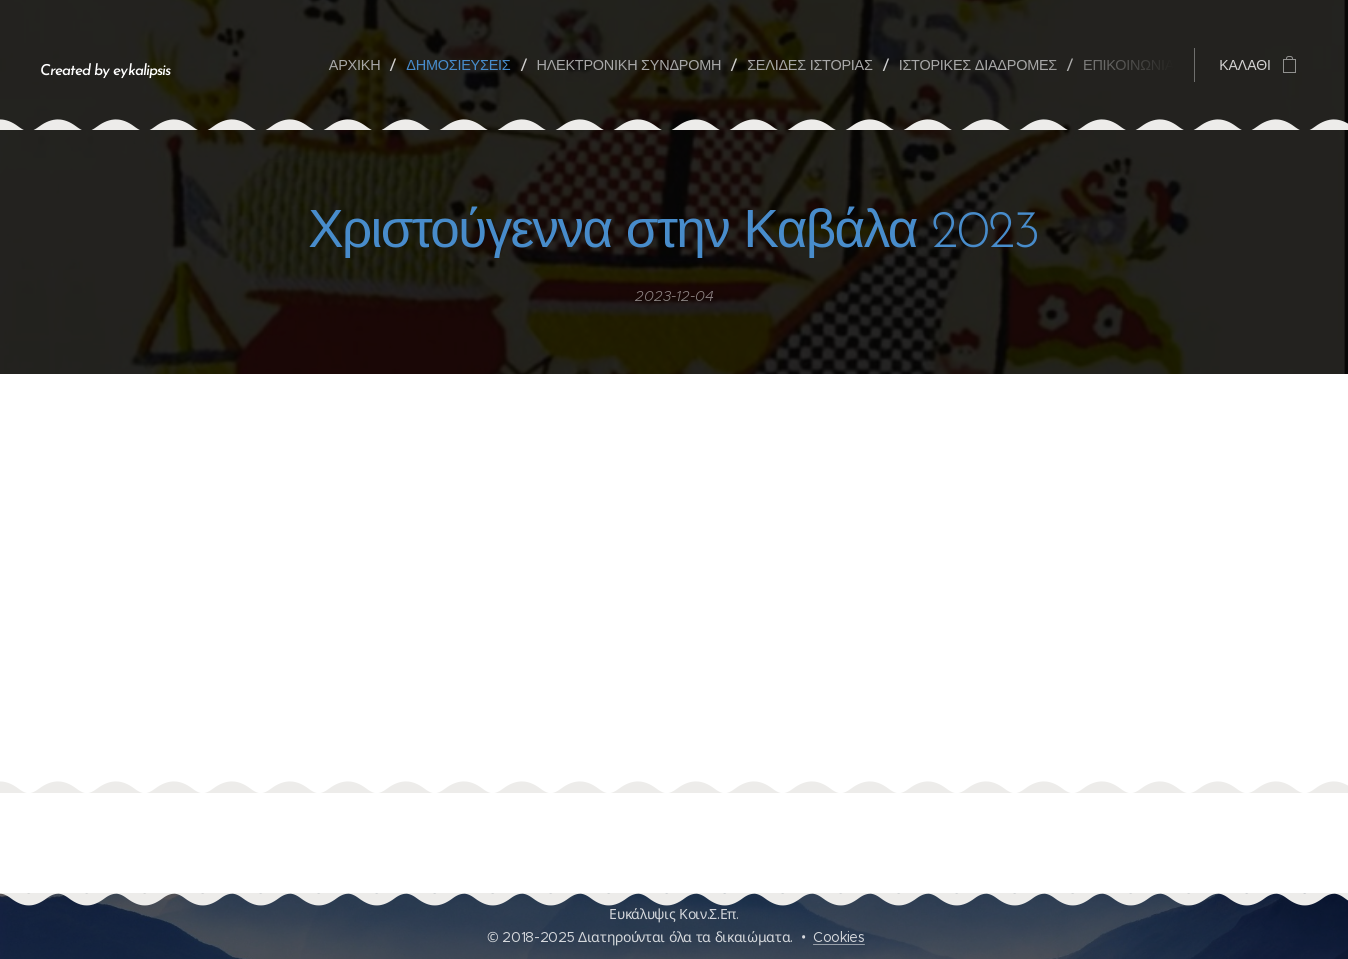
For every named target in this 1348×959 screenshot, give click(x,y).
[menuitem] (362, 65)
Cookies (839, 937)
